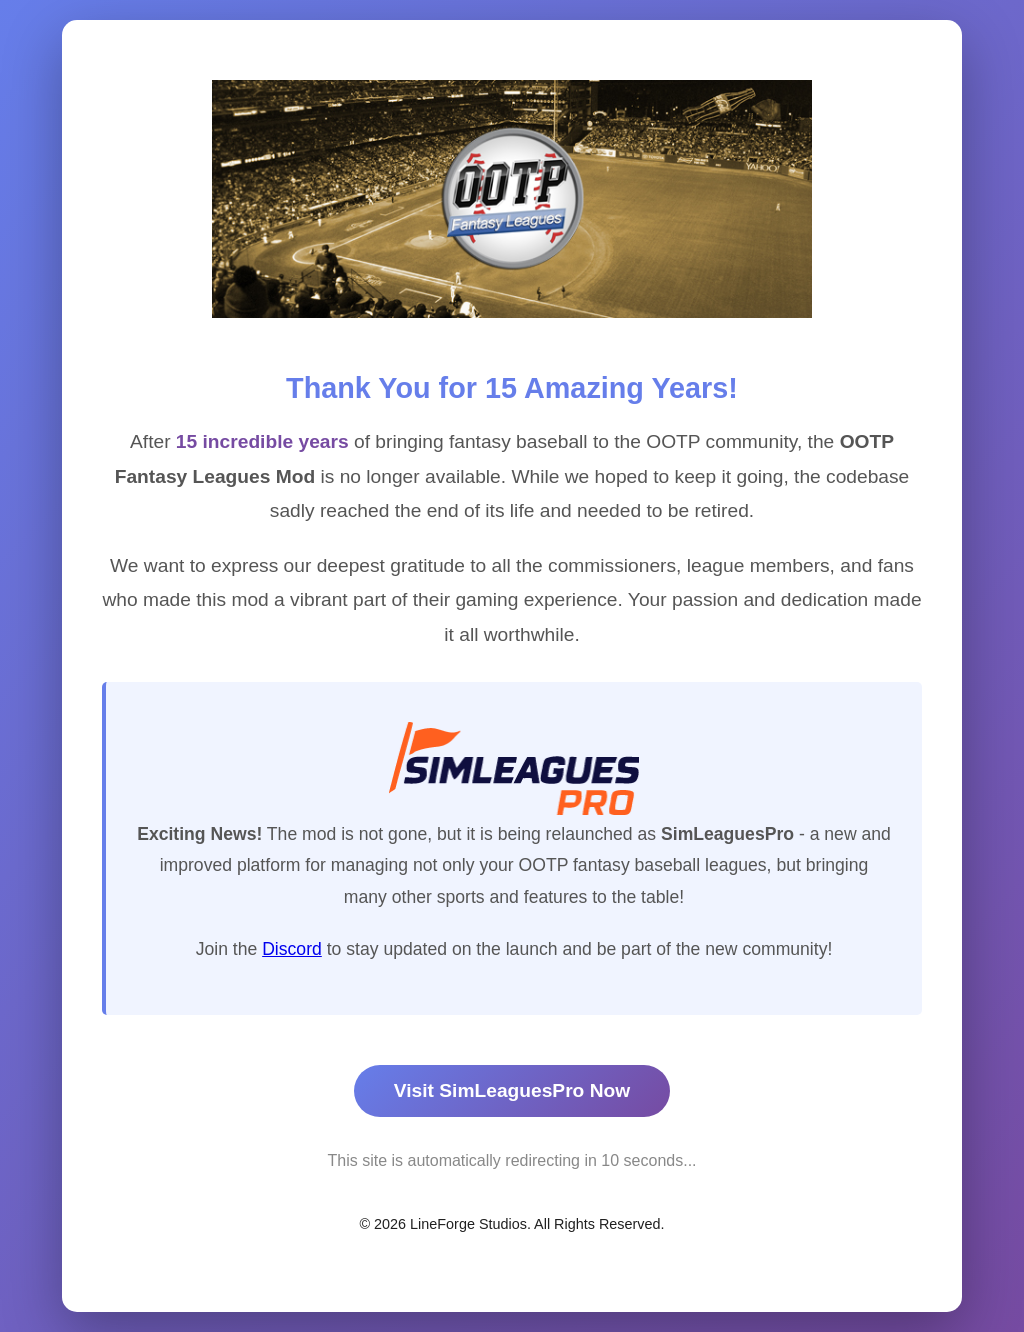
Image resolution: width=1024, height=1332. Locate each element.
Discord (292, 949)
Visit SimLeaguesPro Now (512, 1090)
